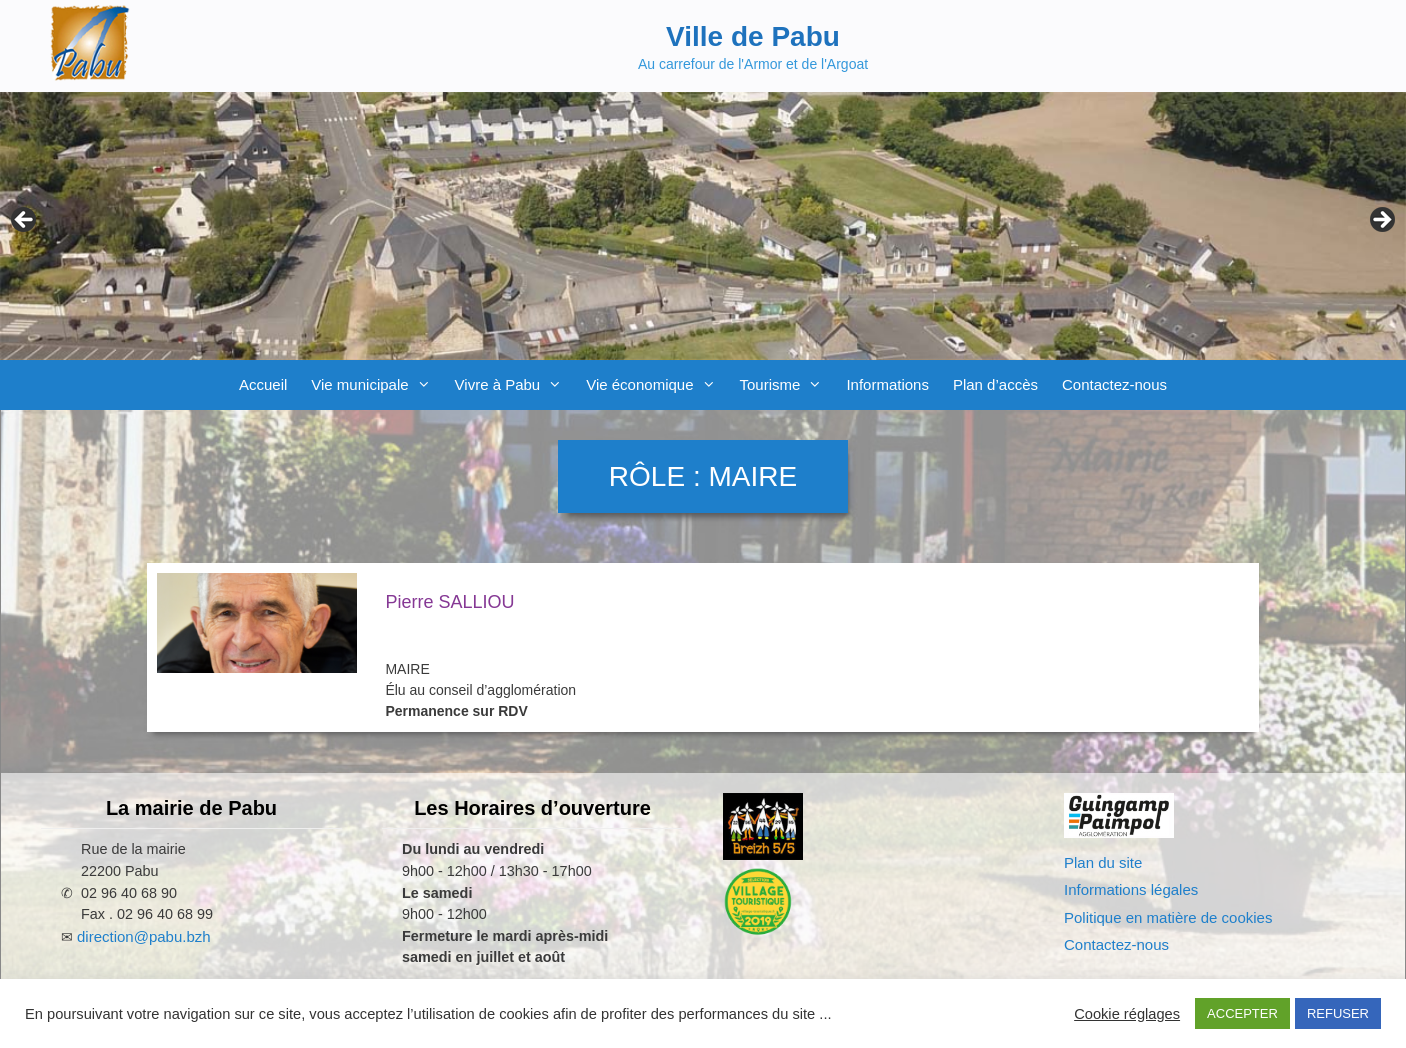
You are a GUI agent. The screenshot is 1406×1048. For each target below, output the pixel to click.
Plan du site (1103, 862)
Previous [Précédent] (25, 221)
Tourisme (787, 385)
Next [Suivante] (1381, 221)
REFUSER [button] (1338, 1013)
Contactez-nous (1114, 384)
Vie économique (656, 385)
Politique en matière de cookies (1168, 917)
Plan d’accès (995, 384)
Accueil (263, 384)
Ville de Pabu (753, 36)
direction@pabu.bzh (144, 936)
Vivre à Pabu (515, 385)
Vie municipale (376, 385)
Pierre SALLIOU (449, 602)
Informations (887, 384)
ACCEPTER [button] (1242, 1013)
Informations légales (1131, 889)
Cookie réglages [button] (1127, 1014)
